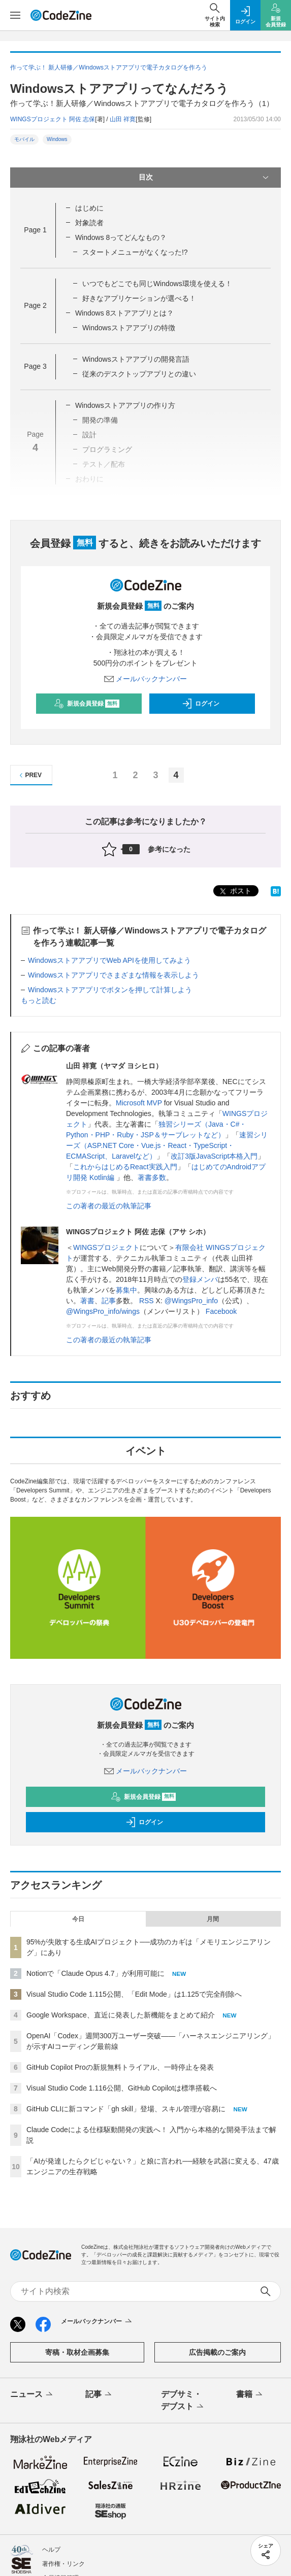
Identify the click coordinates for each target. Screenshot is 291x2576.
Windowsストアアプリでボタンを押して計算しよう (110, 990)
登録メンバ (200, 1279)
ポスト (234, 891)
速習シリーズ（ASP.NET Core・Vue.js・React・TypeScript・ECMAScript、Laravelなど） (167, 1145)
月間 (213, 1919)
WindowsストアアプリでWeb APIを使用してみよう (109, 960)
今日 (78, 1919)
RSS (146, 1301)
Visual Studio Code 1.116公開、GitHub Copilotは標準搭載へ (121, 2088)
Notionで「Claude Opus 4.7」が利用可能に (95, 1973)
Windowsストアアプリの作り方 (125, 405)
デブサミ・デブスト (183, 2401)
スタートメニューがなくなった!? (135, 252)
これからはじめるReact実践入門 (125, 1167)
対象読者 (89, 223)
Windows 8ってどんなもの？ (121, 237)
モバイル (24, 139)
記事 (109, 1301)
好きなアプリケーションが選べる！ (139, 298)
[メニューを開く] (15, 15)
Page (35, 230)
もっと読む (38, 1000)
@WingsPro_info (191, 1301)
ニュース (32, 2395)
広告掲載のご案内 (217, 2352)
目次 (205, 177)
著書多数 (152, 1177)
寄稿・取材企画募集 (77, 2352)
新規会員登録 (86, 704)
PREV (29, 775)
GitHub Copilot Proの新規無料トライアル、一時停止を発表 (120, 2067)
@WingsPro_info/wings (103, 1311)
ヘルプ (51, 2549)
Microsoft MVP (139, 1103)
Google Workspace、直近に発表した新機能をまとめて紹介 (120, 2015)
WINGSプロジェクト (106, 1247)
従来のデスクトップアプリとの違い (139, 374)
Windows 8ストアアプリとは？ (124, 313)
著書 (87, 1301)
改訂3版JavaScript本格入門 (214, 1156)
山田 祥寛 (123, 119)
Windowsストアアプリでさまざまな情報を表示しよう (113, 975)
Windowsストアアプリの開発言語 (135, 359)
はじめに (89, 208)
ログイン (200, 704)
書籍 (250, 2395)
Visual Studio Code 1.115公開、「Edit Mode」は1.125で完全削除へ (134, 1994)
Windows (57, 139)
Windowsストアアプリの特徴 (128, 328)
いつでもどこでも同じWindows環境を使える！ (157, 284)
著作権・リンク (63, 2563)
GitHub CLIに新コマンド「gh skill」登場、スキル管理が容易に (125, 2109)
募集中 (126, 1290)
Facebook (221, 1311)
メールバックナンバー (145, 679)
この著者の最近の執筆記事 (108, 1206)
